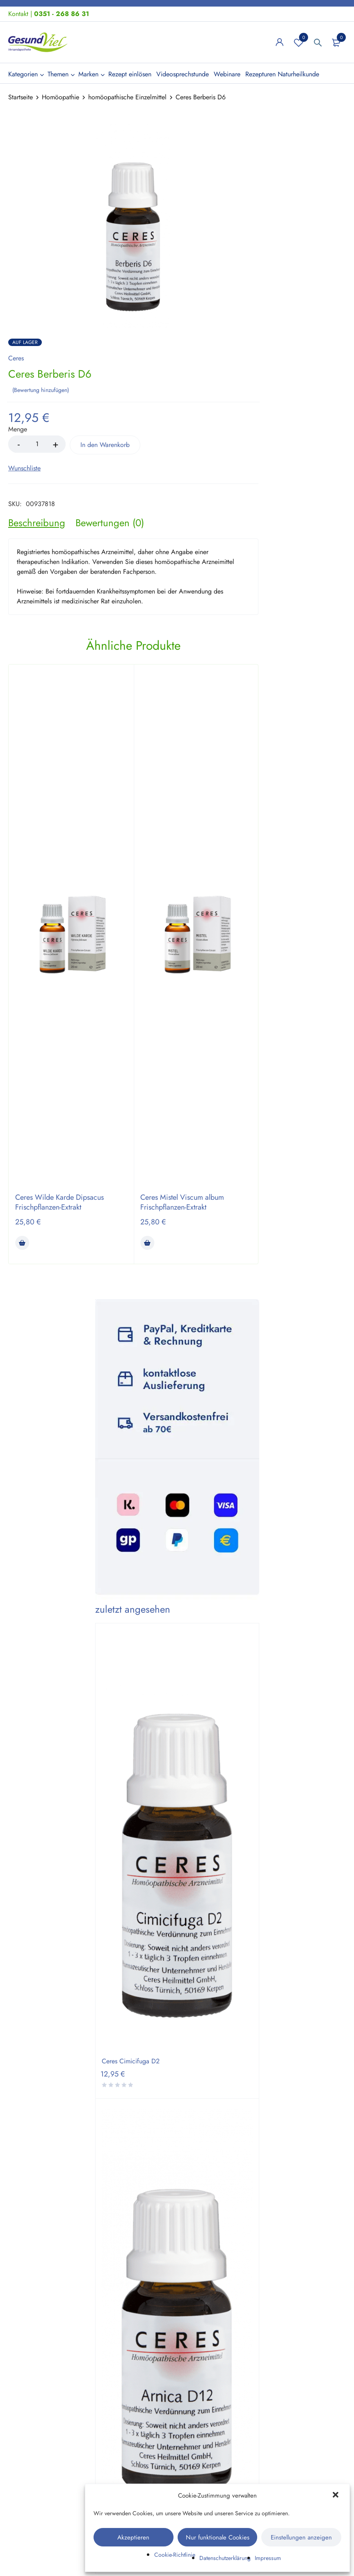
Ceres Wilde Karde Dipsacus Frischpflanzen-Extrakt (59, 1201)
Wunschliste (298, 42)
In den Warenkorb (110, 444)
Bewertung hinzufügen (40, 389)
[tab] (36, 522)
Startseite (20, 97)
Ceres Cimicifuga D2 (131, 2060)
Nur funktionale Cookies (217, 2537)
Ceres (16, 358)
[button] (336, 2495)
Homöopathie (60, 97)
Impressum (268, 2558)
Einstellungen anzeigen (301, 2537)
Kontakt (18, 13)
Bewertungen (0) (109, 522)
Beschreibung (36, 522)
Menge (17, 428)
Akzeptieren (133, 2537)
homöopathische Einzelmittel (127, 97)
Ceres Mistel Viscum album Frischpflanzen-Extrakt (182, 1201)
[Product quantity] (37, 443)
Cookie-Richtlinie (174, 2555)
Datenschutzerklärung (225, 2558)
